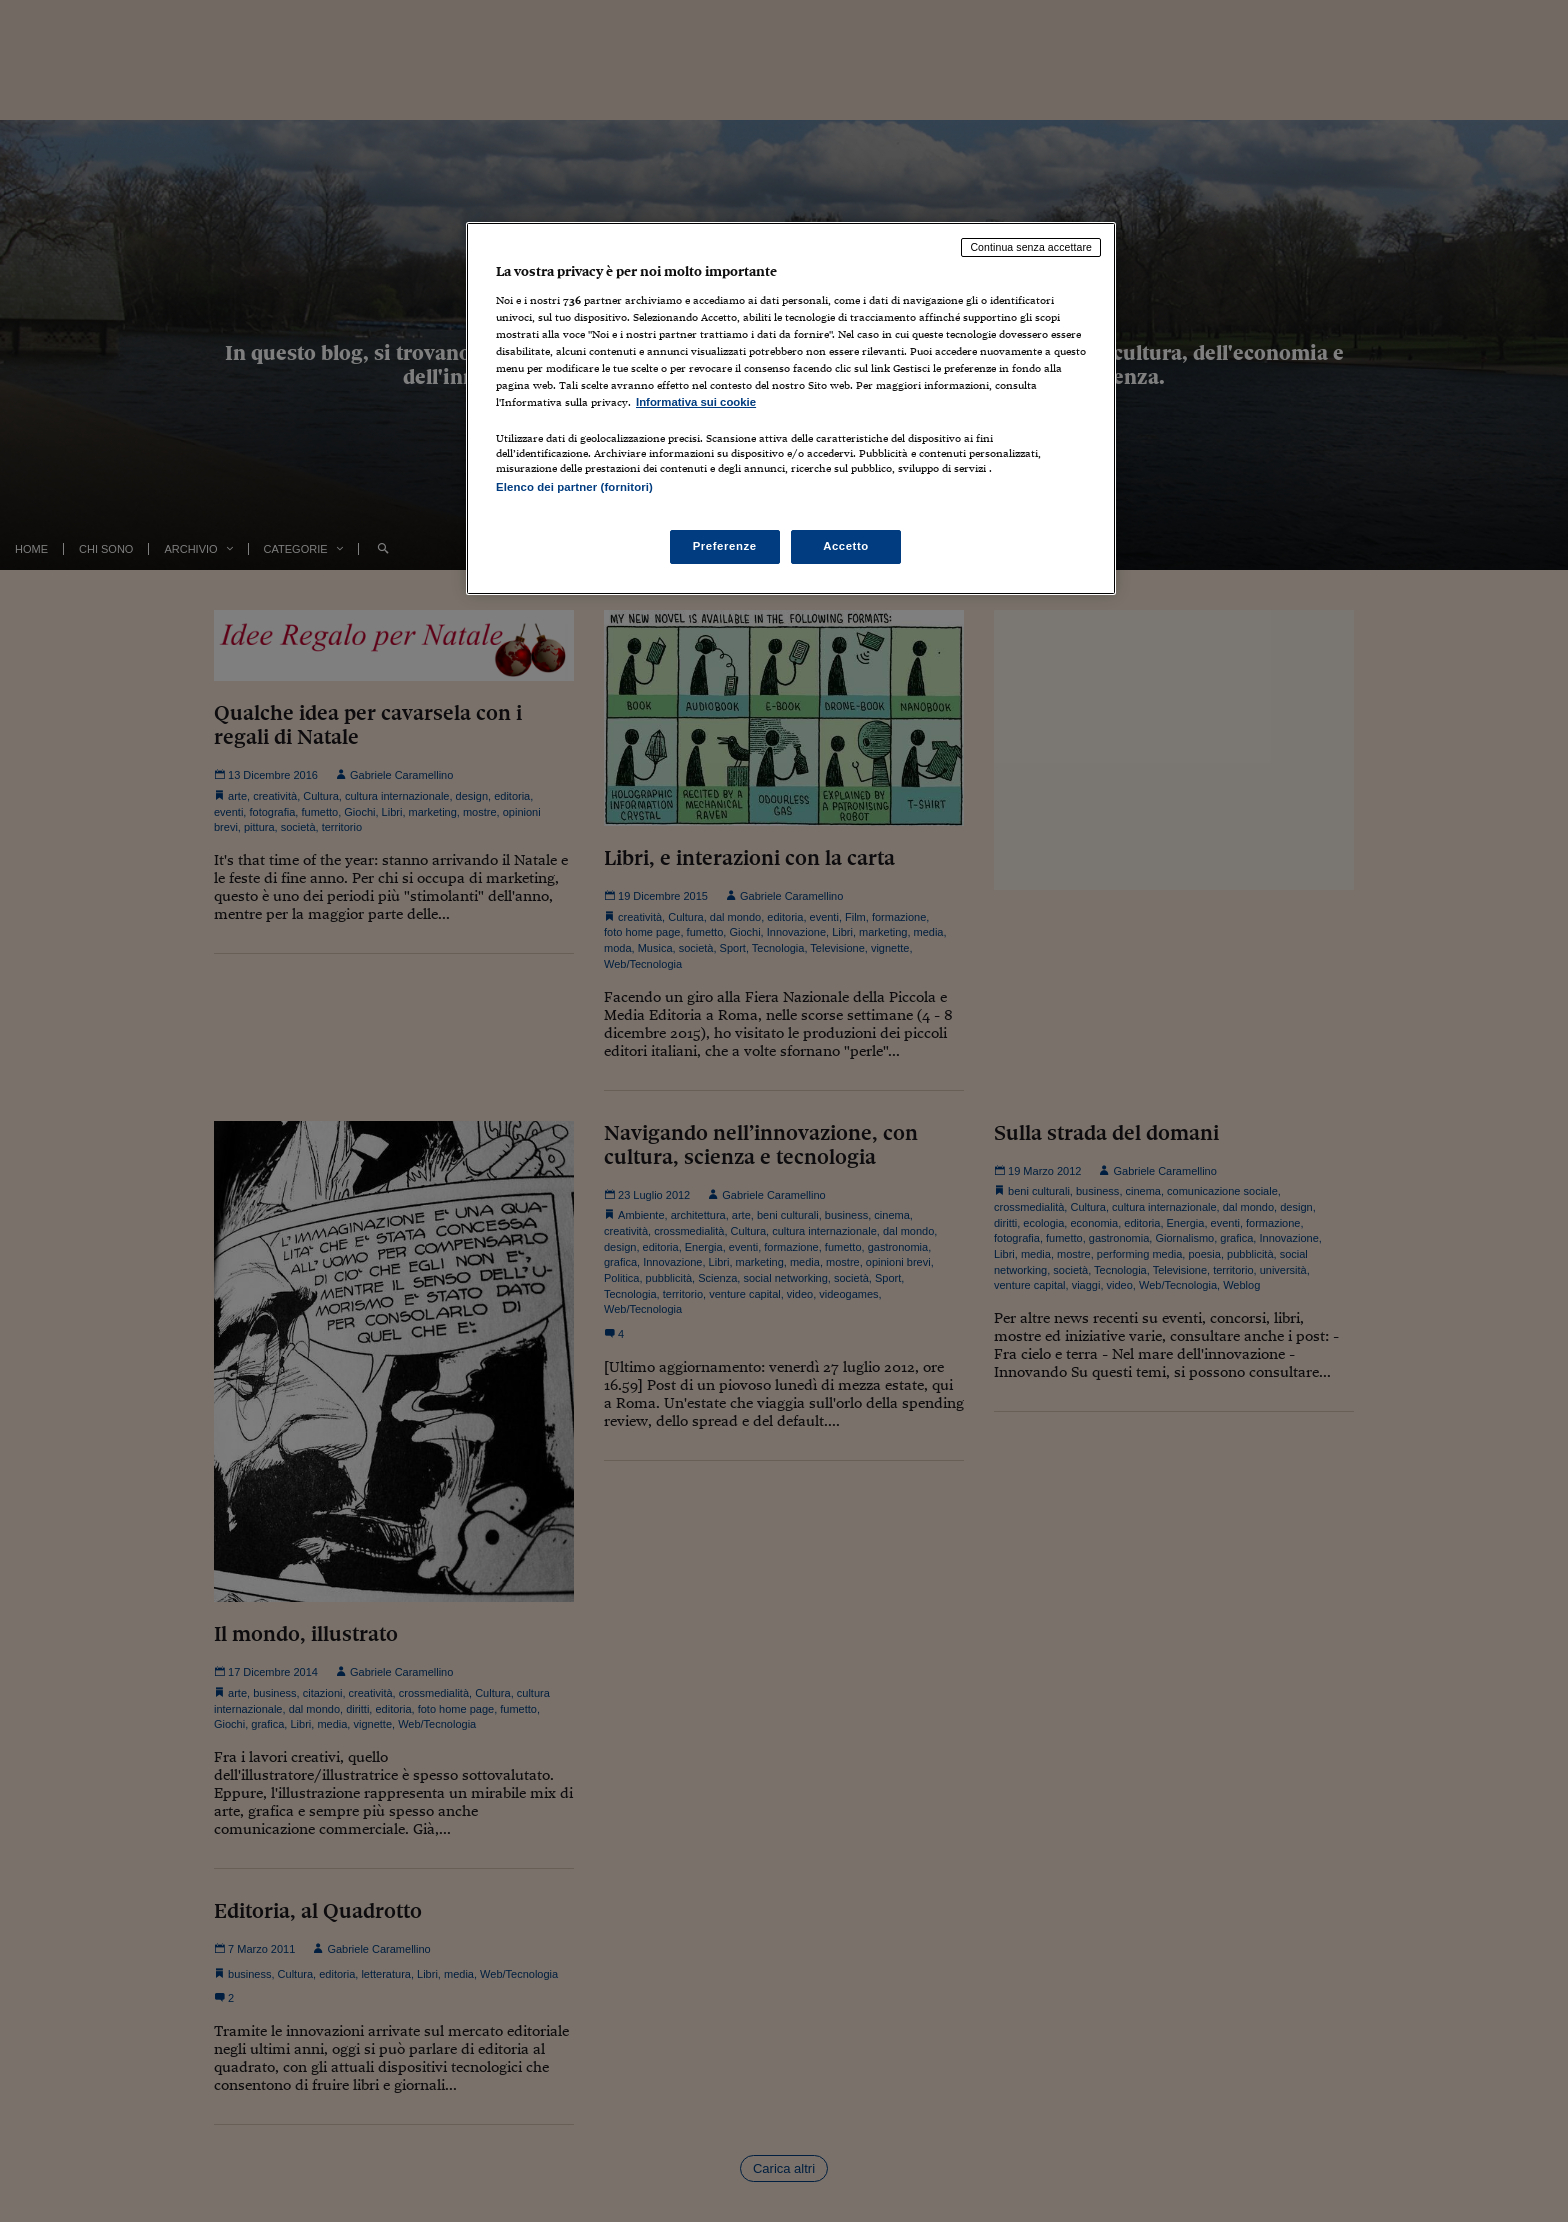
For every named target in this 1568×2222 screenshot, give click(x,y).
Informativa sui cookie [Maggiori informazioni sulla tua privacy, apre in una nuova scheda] (696, 402)
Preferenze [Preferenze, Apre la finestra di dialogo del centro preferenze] (725, 546)
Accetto (846, 546)
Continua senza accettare (1031, 247)
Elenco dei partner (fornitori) (574, 487)
